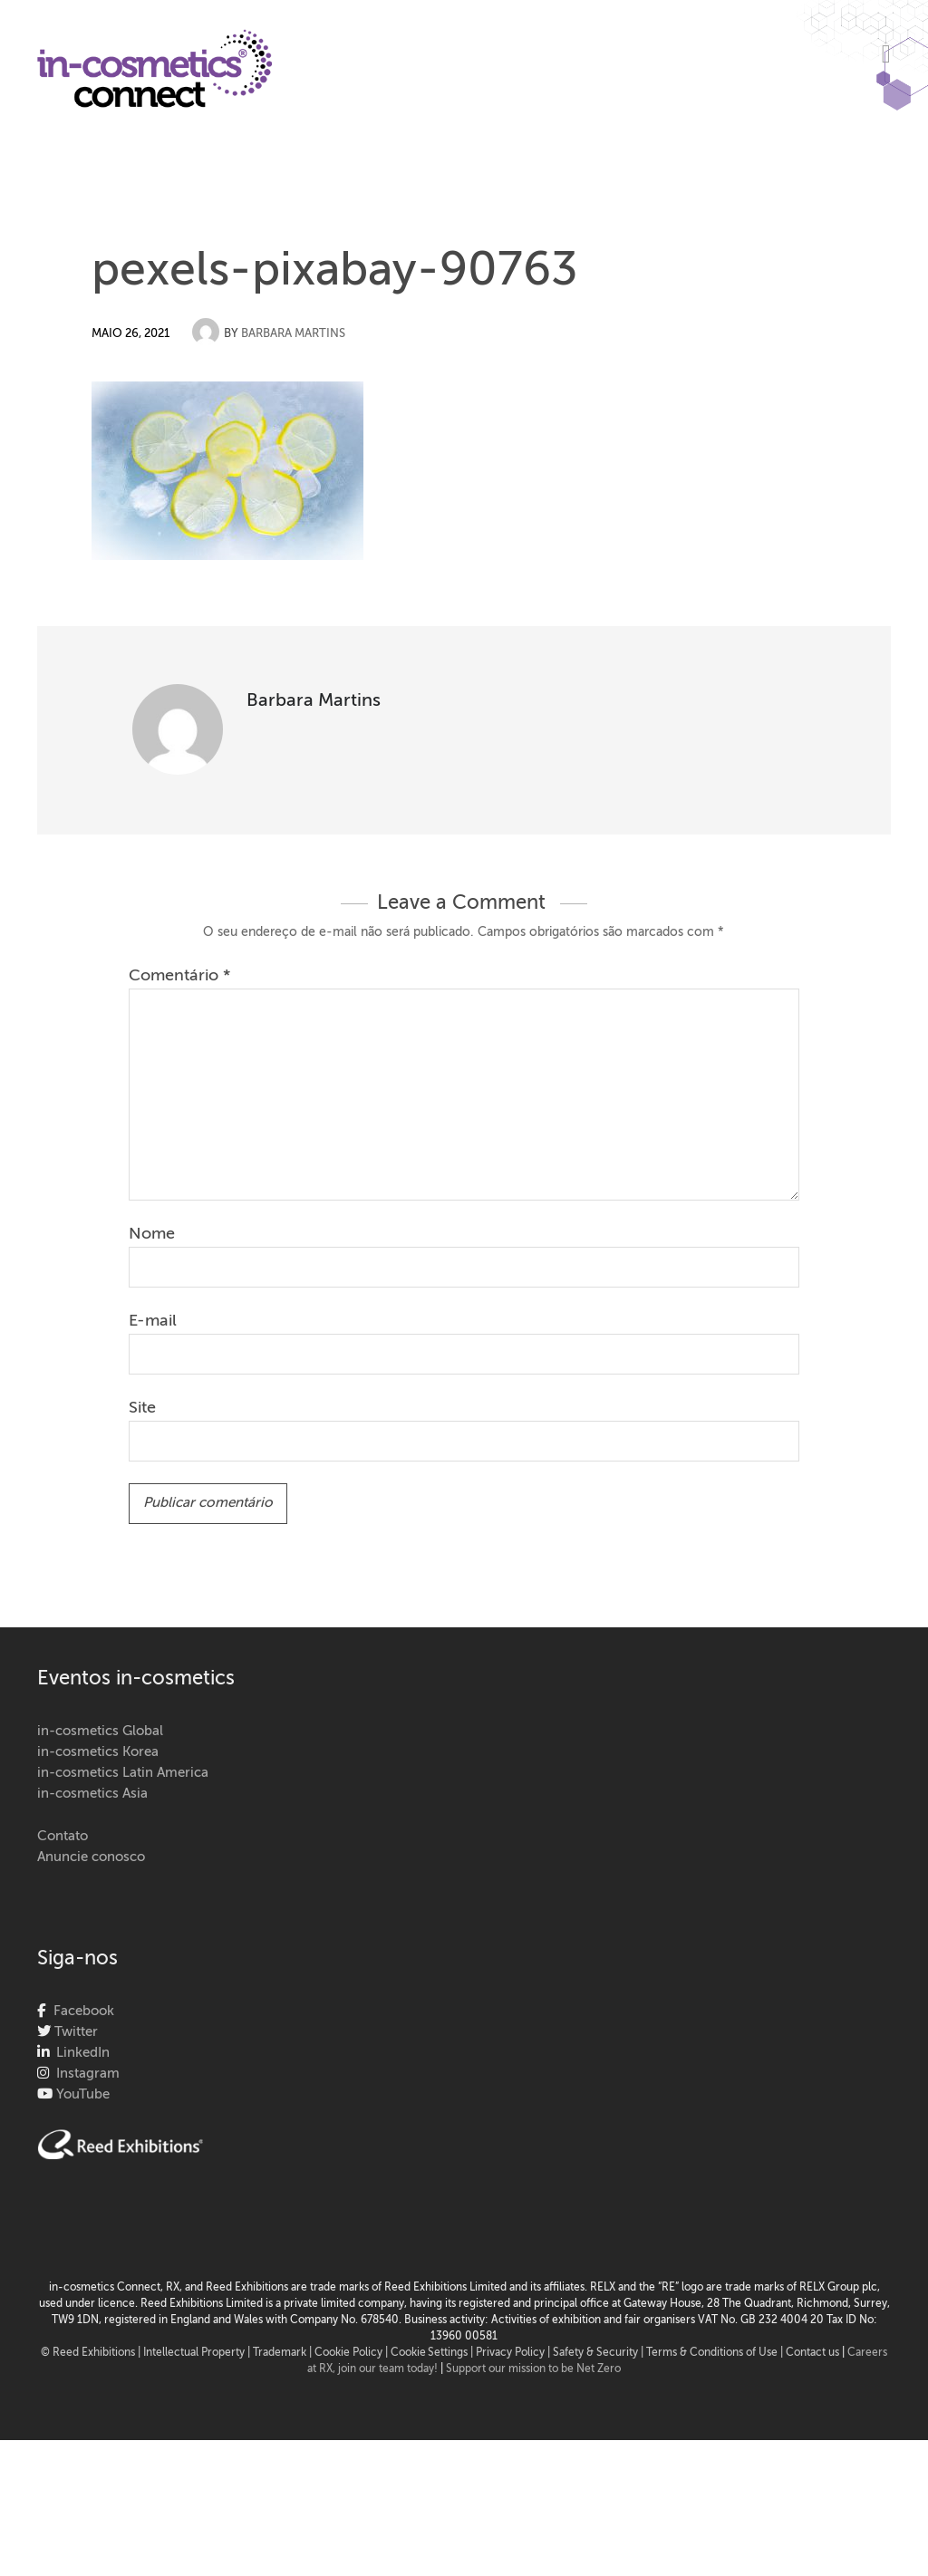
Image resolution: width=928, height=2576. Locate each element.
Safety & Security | (598, 2353)
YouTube (81, 2094)
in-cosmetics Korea (98, 1752)
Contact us (812, 2353)
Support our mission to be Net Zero (533, 2369)
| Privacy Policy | (511, 2353)
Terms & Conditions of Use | (716, 2353)
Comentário (179, 976)
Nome (152, 1234)
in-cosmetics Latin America (122, 1773)
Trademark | (283, 2353)
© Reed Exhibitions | (92, 2353)
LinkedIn (79, 2053)
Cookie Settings (429, 2353)
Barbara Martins (293, 334)
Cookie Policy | (352, 2353)
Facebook (80, 2011)
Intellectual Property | (198, 2353)
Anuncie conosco (91, 1857)
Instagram (84, 2073)
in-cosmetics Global (100, 1731)
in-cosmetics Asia (92, 1793)
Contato (62, 1836)
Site (142, 1408)
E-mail (153, 1321)
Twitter (74, 2032)
